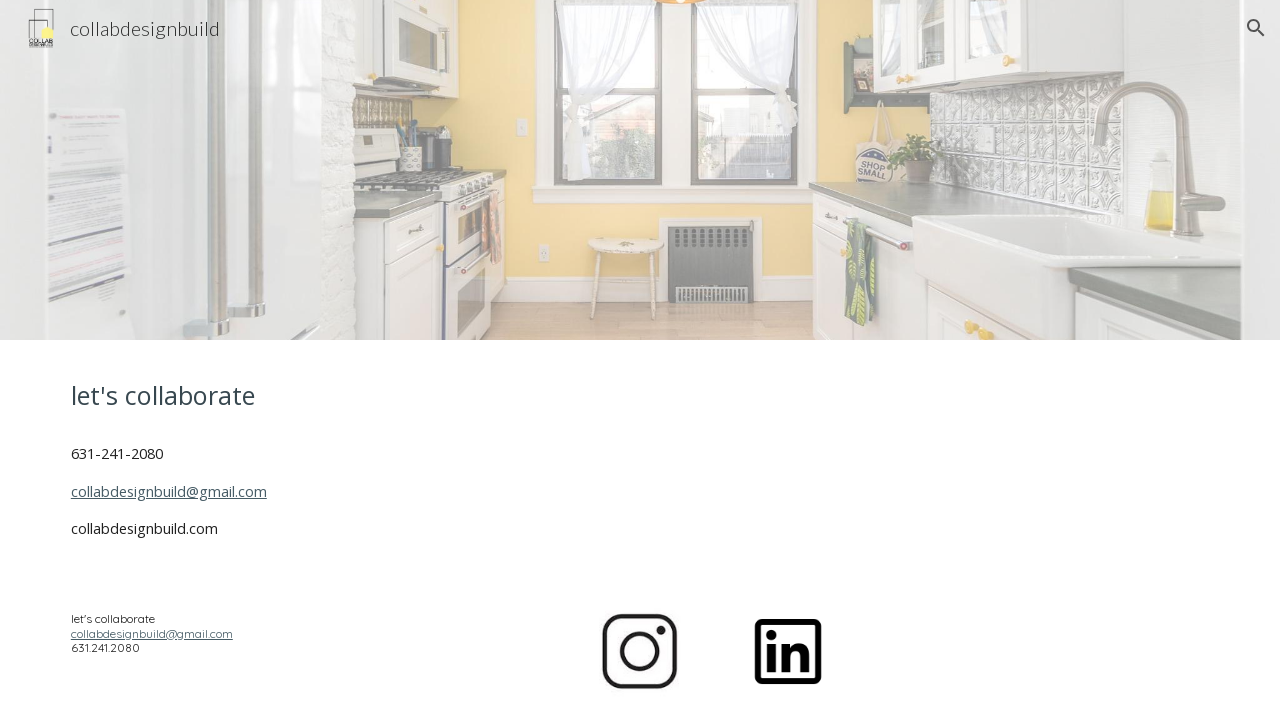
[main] (295, 395)
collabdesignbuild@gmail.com (169, 491)
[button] (1256, 28)
